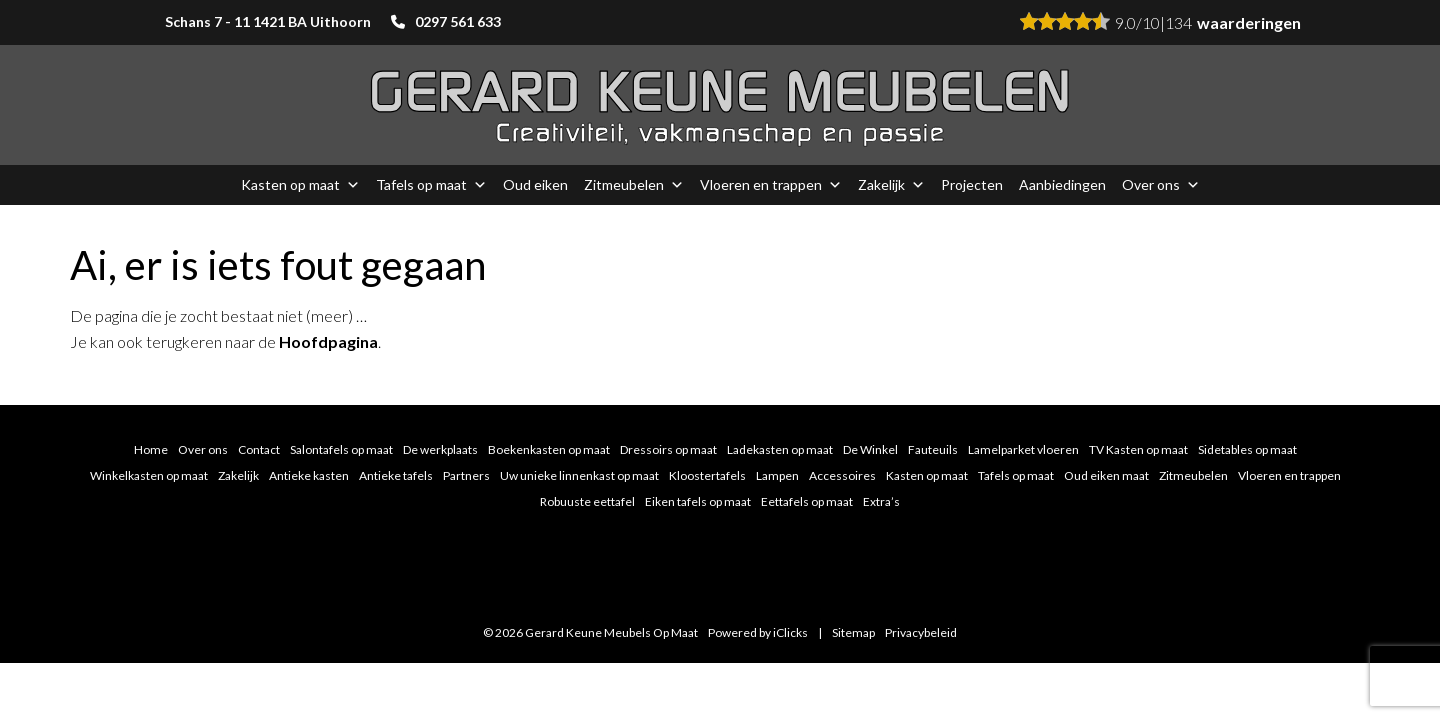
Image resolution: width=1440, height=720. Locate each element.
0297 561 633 (458, 21)
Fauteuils (933, 449)
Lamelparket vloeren (1023, 449)
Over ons (1161, 185)
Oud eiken (535, 184)
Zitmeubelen (634, 185)
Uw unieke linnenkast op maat (579, 475)
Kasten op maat (300, 185)
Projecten (972, 184)
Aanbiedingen (1062, 184)
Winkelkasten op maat (149, 475)
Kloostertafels (707, 475)
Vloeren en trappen (771, 185)
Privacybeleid (921, 632)
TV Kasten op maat (1138, 449)
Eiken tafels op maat (698, 501)
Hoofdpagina (328, 341)
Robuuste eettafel (587, 501)
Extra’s (881, 501)
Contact (259, 449)
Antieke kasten (309, 475)
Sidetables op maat (1247, 449)
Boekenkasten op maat (549, 449)
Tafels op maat (431, 185)
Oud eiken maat (1106, 475)
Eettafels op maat (807, 501)
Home (151, 449)
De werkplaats (440, 449)
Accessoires (842, 475)
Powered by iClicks (758, 632)
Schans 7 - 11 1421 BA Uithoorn (268, 21)
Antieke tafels (396, 475)
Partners (466, 475)
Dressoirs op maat (668, 449)
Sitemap (853, 632)
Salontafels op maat (341, 449)
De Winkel (870, 449)
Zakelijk (891, 185)
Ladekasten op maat (780, 449)
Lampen (777, 475)
